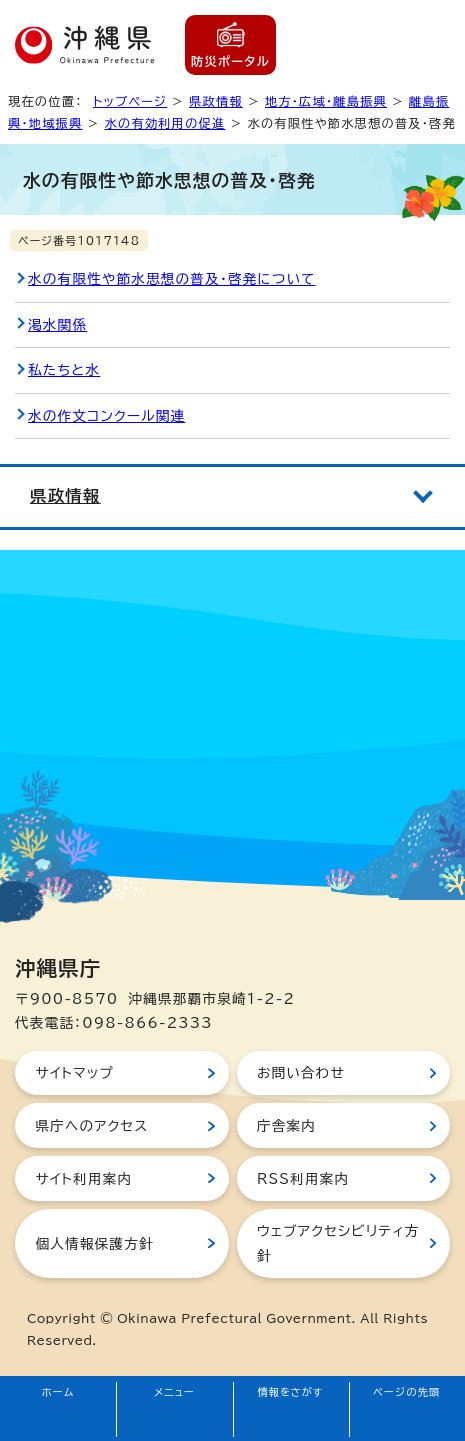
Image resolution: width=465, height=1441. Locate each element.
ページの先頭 (407, 1392)
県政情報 (216, 101)
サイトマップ (74, 1073)
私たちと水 (64, 370)
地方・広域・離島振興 (326, 101)
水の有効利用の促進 (165, 123)
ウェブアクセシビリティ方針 (338, 1243)
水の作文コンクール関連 (106, 416)
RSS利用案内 (303, 1179)
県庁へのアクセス (91, 1126)
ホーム (58, 1392)
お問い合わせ (301, 1073)
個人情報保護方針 (94, 1244)
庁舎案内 (286, 1126)
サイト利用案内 (83, 1179)
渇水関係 (57, 325)
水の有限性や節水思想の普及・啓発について (172, 279)
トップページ (130, 101)
